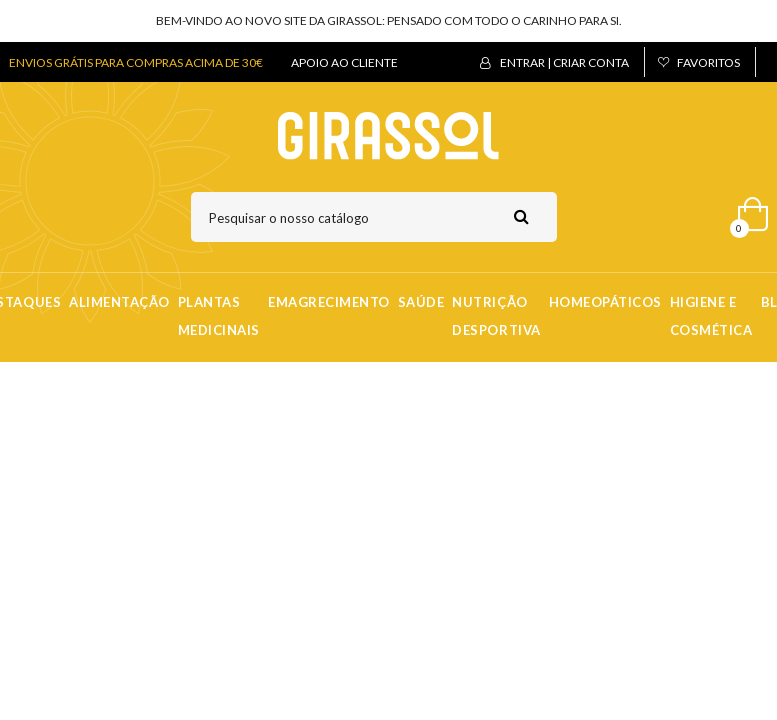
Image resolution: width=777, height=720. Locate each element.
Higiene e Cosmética (711, 316)
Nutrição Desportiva (496, 316)
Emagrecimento (329, 302)
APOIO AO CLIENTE (344, 62)
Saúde (421, 302)
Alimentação (119, 302)
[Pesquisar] (374, 217)
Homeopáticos (605, 302)
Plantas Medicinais (219, 316)
